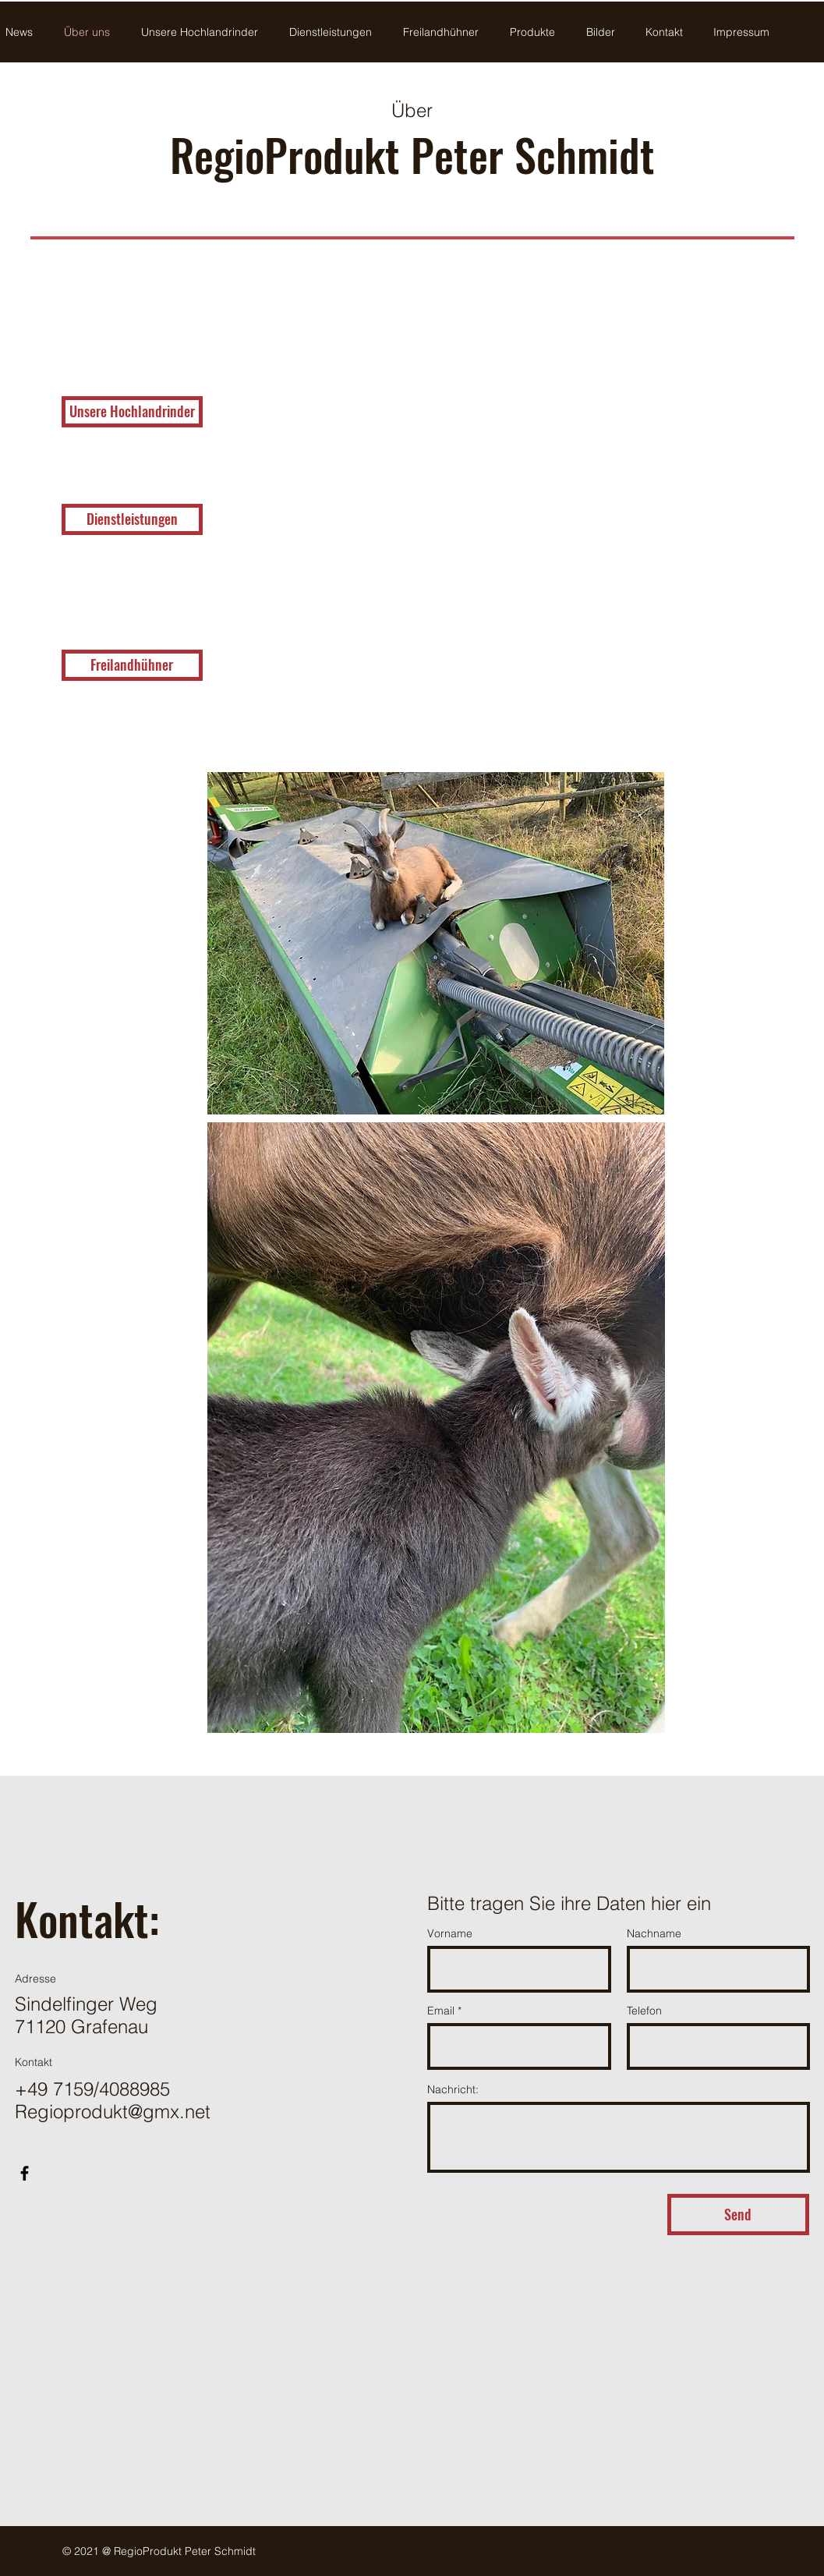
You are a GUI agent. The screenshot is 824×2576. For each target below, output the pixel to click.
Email (440, 2010)
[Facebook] (24, 2173)
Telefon (644, 2010)
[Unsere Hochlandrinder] (132, 411)
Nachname (654, 1933)
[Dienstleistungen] (132, 519)
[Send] (738, 2214)
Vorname (449, 1933)
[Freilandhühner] (132, 665)
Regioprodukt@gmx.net (112, 2111)
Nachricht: (453, 2089)
